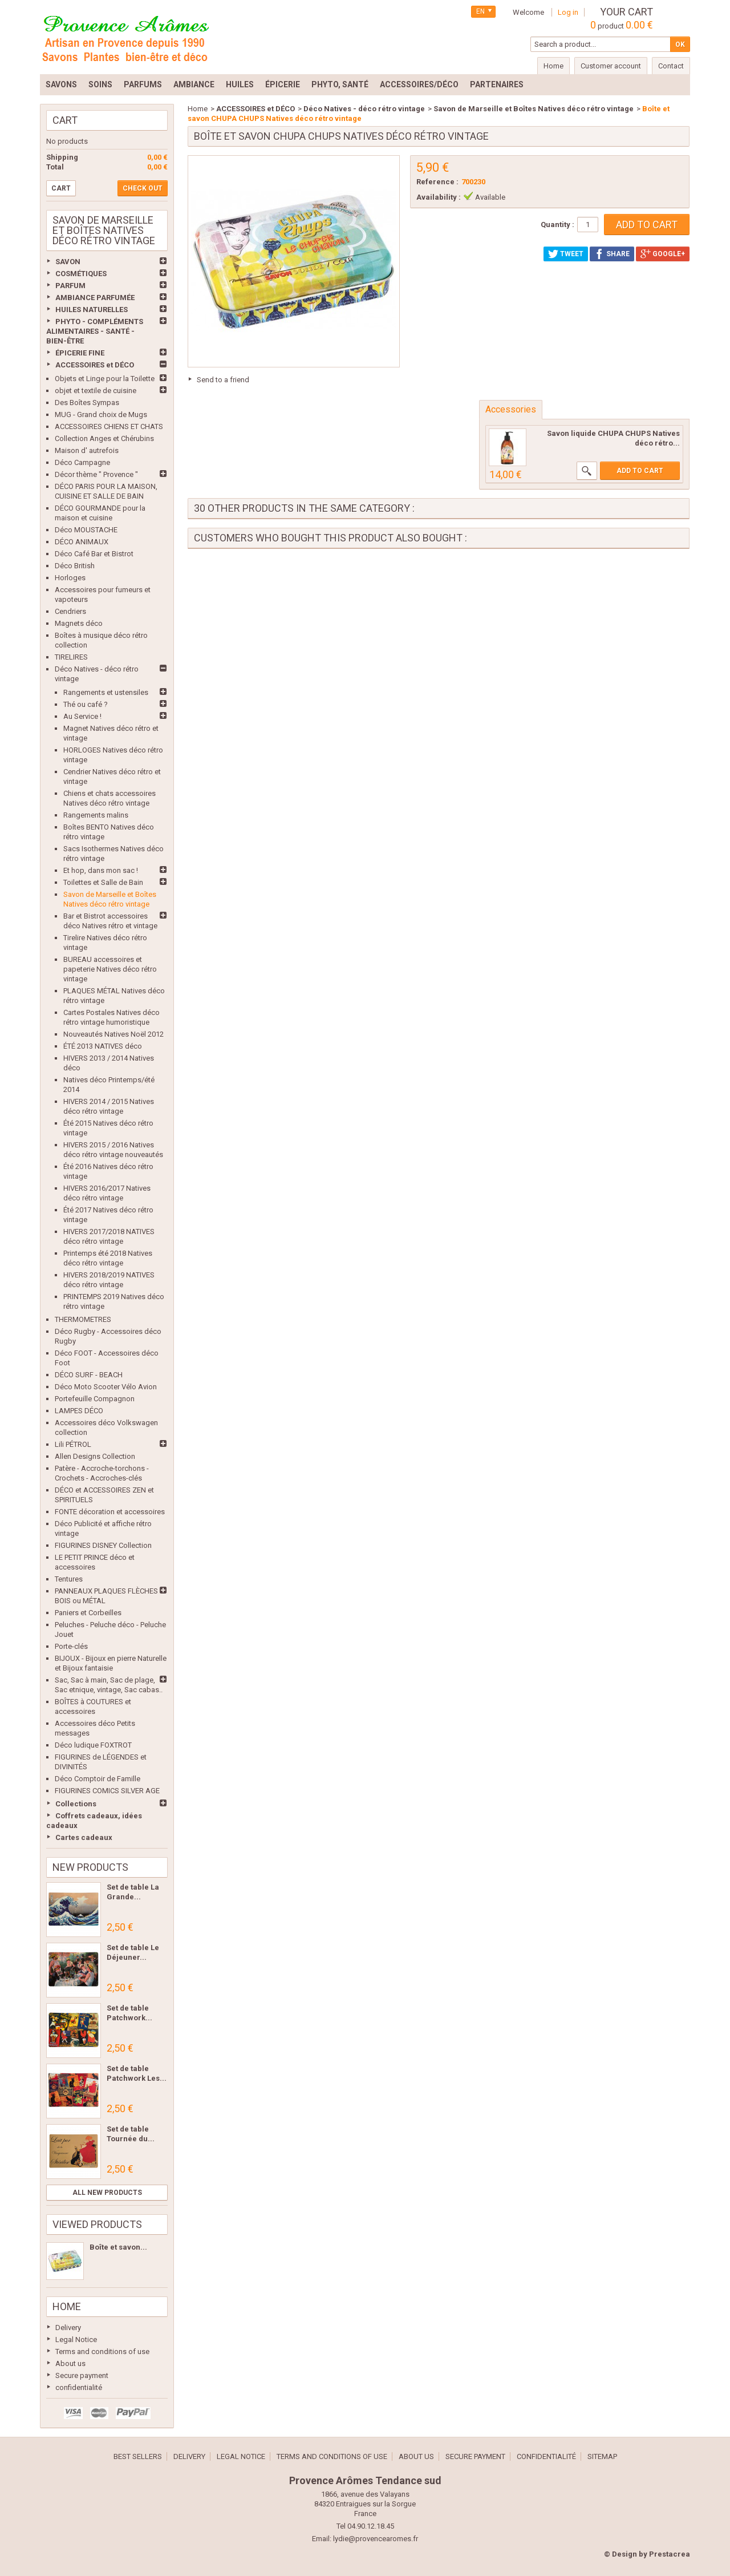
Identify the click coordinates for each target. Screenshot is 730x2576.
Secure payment (81, 2375)
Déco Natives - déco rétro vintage (364, 108)
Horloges (70, 577)
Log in (568, 12)
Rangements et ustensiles (105, 692)
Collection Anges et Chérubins (104, 438)
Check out (143, 188)
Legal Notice (76, 2339)
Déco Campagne (82, 462)
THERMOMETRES (83, 1319)
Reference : (437, 181)
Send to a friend (223, 379)
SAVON (67, 261)
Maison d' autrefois (87, 450)
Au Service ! (82, 716)
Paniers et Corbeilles (88, 1612)
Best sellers (137, 2456)
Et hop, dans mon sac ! (100, 870)
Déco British (75, 565)
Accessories (510, 409)
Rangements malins (95, 815)
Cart (65, 120)
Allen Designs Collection (95, 1456)
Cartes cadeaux (83, 1837)
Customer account (611, 66)
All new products (107, 2193)
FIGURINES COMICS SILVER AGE (107, 1790)
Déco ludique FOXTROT (93, 1745)
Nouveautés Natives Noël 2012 (113, 1034)
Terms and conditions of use (102, 2351)
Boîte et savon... (118, 2247)
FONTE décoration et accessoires (110, 1511)
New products (90, 1867)
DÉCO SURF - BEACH (89, 1374)
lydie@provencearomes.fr (375, 2538)
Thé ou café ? (85, 704)
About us (70, 2363)
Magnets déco (79, 623)
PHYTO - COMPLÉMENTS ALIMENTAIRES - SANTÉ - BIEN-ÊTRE (94, 331)
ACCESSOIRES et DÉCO (94, 365)
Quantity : (557, 224)
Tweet (565, 254)
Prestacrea (669, 2554)
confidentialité (78, 2387)
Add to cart (640, 471)
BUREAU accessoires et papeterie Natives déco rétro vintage (110, 969)
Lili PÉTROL (73, 1444)
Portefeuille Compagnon (95, 1398)
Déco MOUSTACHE (86, 529)
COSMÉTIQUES (81, 273)
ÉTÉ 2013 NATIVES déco (102, 1046)
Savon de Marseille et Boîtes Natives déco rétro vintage (533, 108)
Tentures (69, 1579)
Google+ (662, 254)
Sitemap (602, 2456)
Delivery (68, 2327)
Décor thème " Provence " (96, 474)
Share (612, 254)
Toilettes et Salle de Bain (103, 882)
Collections (75, 1803)
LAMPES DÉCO (79, 1410)
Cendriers (70, 611)
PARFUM (70, 285)
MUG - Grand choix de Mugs (101, 414)
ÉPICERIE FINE (79, 353)
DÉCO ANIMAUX (81, 541)
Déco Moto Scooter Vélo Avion (106, 1386)
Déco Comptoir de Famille (97, 1778)
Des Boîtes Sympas (87, 402)
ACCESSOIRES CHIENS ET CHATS (109, 426)
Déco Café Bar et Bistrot (94, 553)
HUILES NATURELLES (91, 309)
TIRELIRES (71, 657)
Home (66, 2306)
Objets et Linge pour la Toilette (105, 378)
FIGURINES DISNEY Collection (103, 1545)
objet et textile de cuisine (95, 390)
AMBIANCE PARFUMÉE (95, 297)
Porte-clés (71, 1646)
